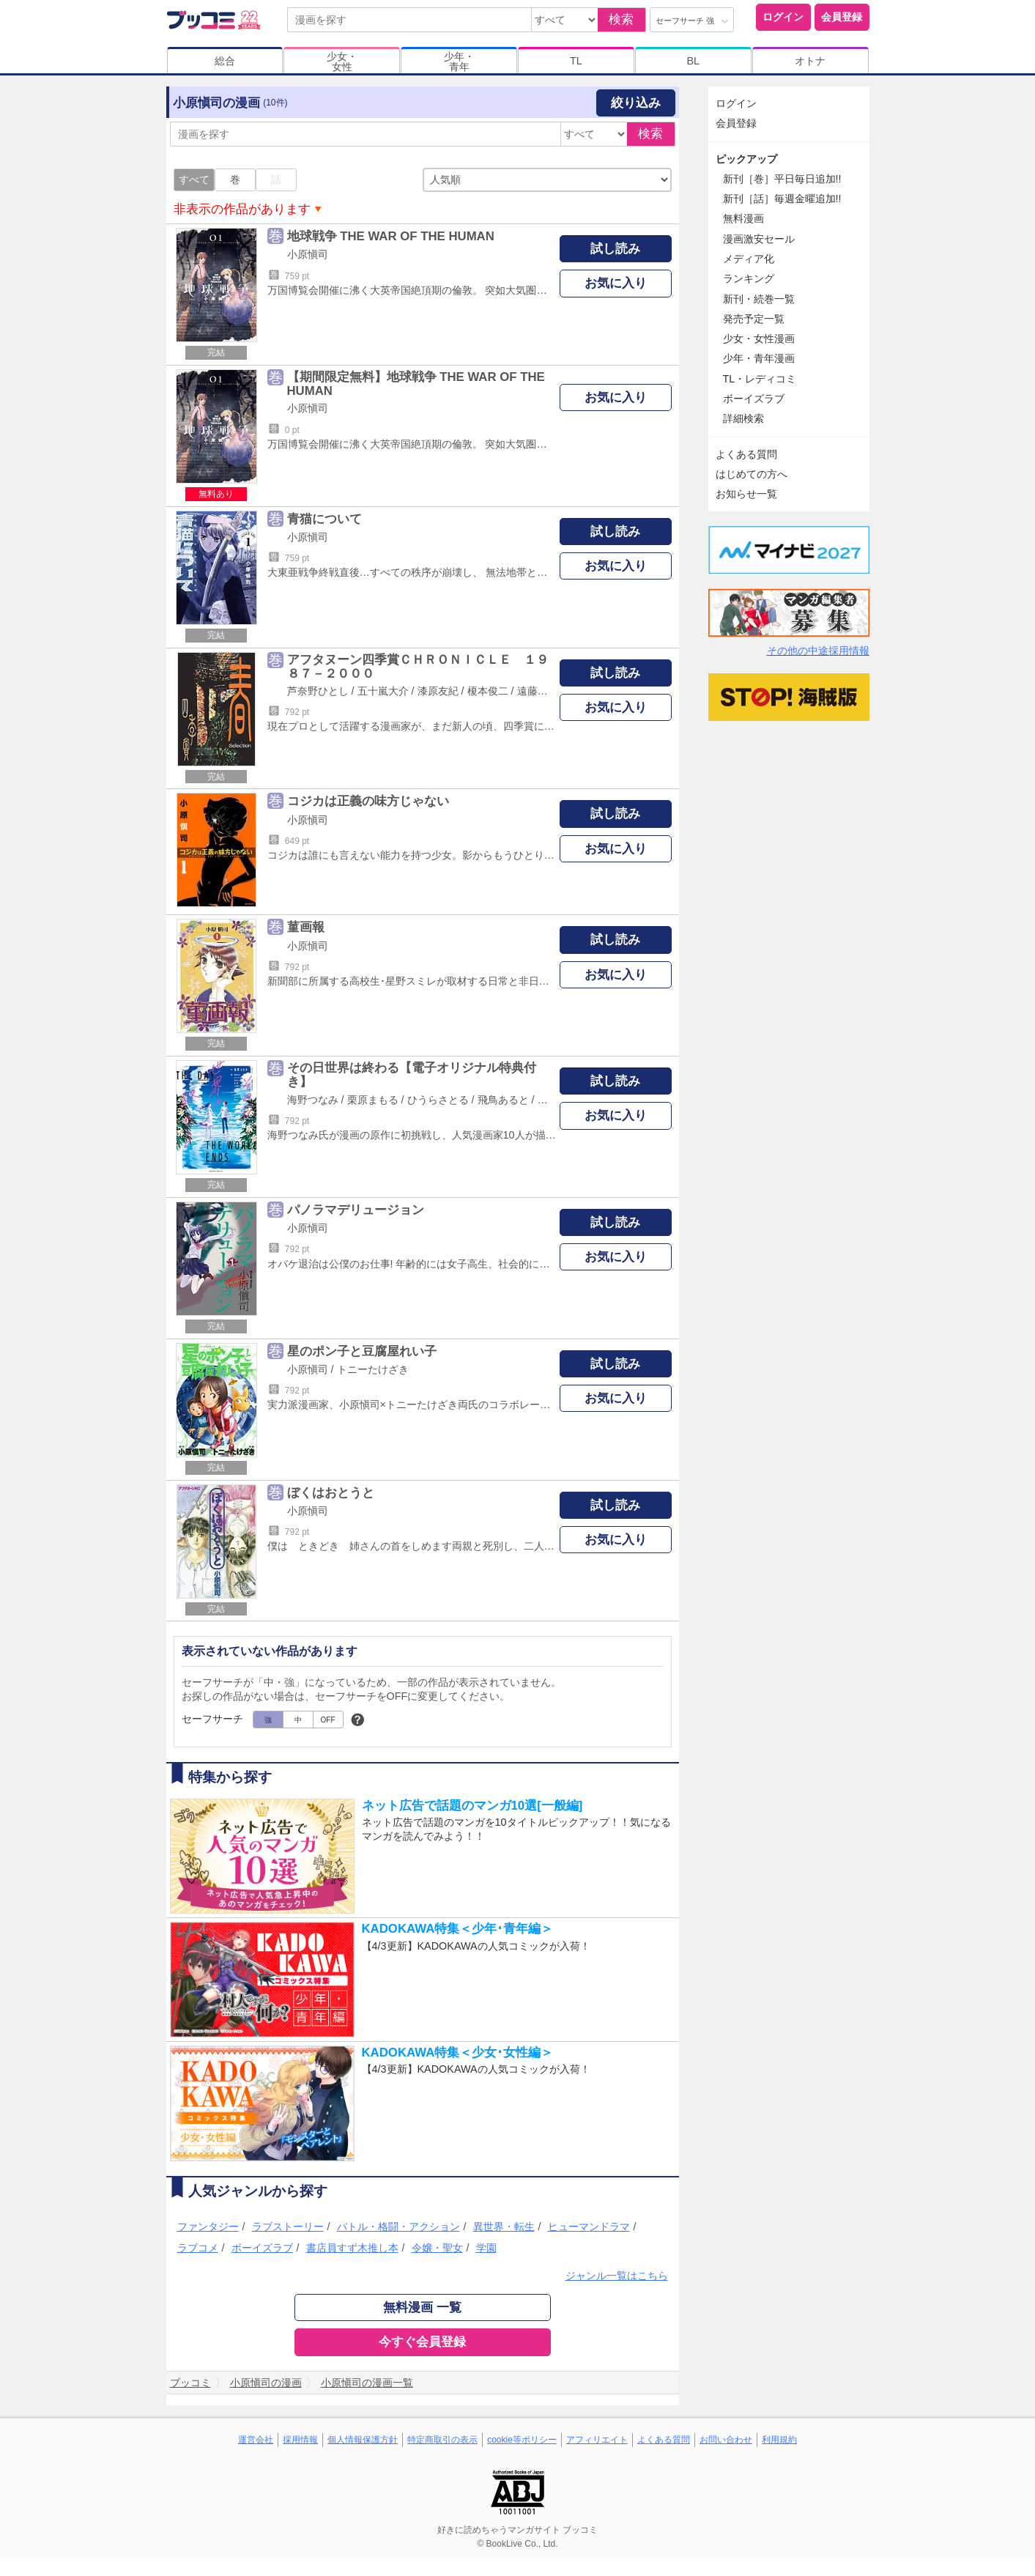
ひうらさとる (438, 1100)
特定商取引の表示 (442, 2440)
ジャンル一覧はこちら (616, 2275)
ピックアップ (746, 159)
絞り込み (636, 103)
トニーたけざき (373, 1369)
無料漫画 (743, 218)
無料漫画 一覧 (422, 2307)
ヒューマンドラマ (589, 2226)
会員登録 (841, 17)
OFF (328, 1720)
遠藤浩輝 (537, 691)
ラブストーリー (288, 2226)
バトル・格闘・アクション (398, 2226)
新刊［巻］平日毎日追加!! (782, 179)
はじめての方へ (751, 474)
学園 (486, 2248)
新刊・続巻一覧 (759, 299)
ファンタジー (208, 2226)
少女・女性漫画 (759, 338)
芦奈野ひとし (318, 691)
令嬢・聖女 (437, 2248)
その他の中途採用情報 (818, 650)
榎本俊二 (487, 691)
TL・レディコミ (760, 379)
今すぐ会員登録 (422, 2342)
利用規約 (779, 2440)
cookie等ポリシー (522, 2440)
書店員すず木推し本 (352, 2248)
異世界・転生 (504, 2226)
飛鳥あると (503, 1100)
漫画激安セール (759, 239)
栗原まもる (372, 1100)
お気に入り (616, 283)
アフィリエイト (597, 2440)
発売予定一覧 (753, 319)
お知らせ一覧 (746, 494)
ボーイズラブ (262, 2248)
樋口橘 (553, 1100)
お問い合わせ (726, 2440)
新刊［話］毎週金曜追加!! (782, 198)
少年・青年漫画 (759, 358)
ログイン (783, 17)
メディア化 (748, 258)
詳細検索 (743, 418)
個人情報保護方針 (362, 2440)
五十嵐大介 (383, 691)
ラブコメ (197, 2248)
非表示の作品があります (242, 209)
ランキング (748, 278)
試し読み (615, 249)
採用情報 (300, 2440)
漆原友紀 (438, 691)
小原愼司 (307, 254)
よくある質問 (746, 454)
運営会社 (255, 2440)
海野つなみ (312, 1100)
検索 (621, 19)
